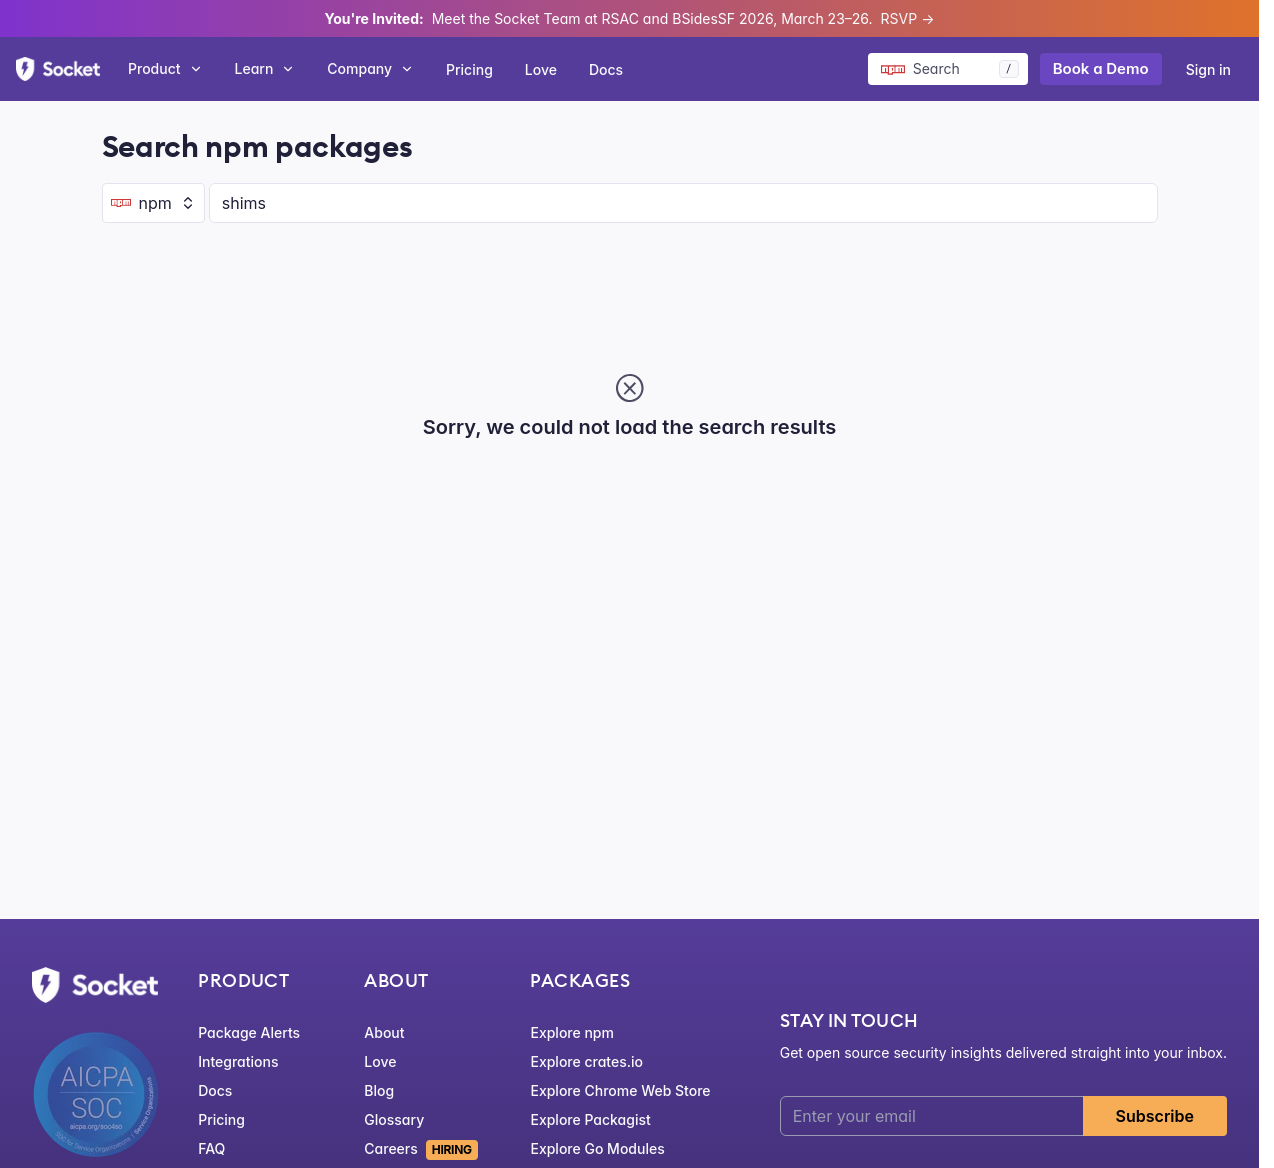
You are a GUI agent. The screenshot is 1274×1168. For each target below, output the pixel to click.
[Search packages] (948, 69)
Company (370, 68)
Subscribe (1155, 1116)
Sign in (1208, 69)
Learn (265, 68)
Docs (606, 69)
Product (165, 68)
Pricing (469, 69)
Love (541, 69)
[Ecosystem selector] (153, 203)
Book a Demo (1101, 68)
